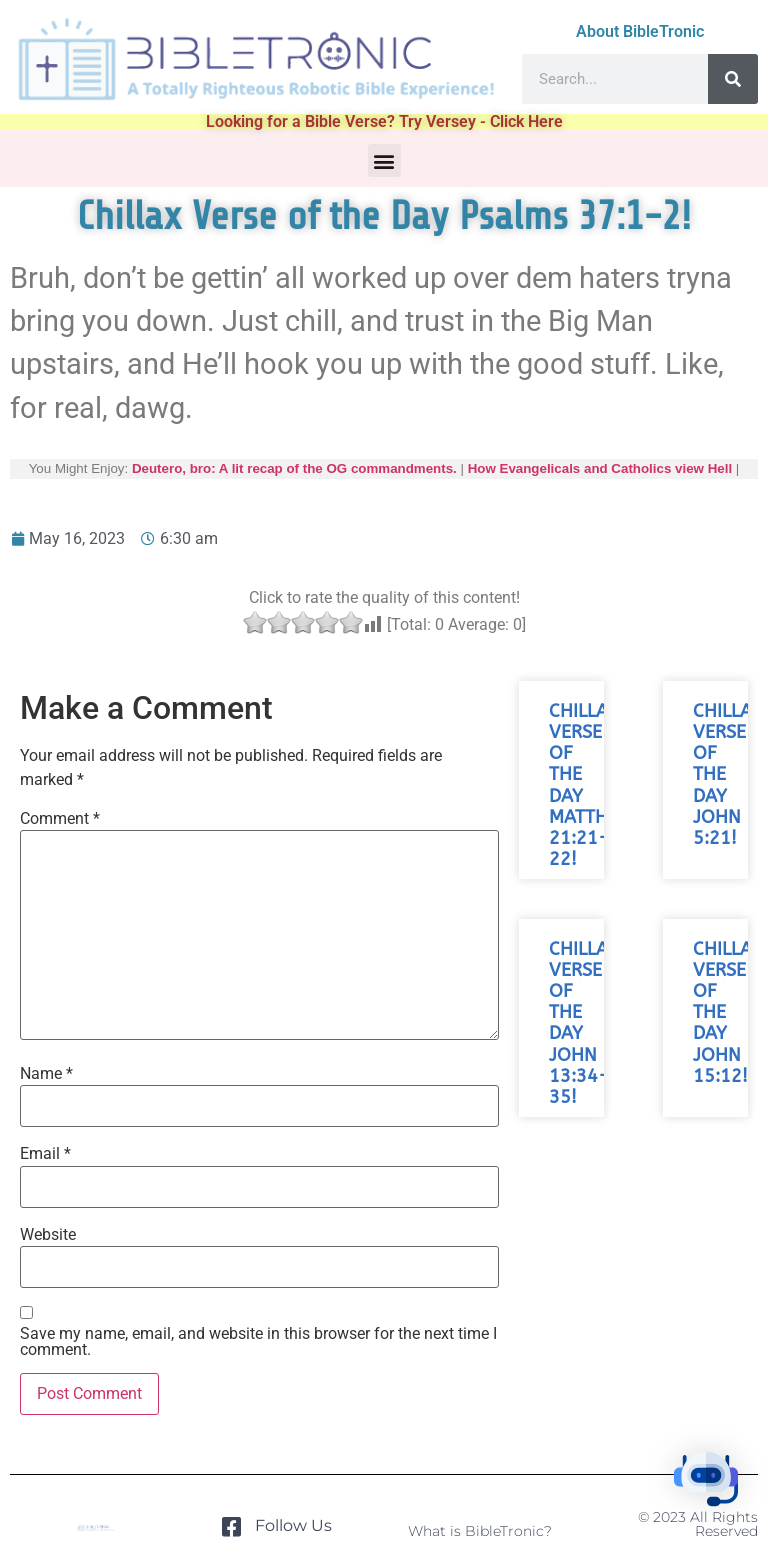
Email (45, 1154)
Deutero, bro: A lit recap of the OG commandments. (294, 468)
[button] (384, 160)
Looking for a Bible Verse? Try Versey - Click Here (384, 121)
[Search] (733, 79)
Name (46, 1074)
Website (48, 1235)
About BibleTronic (640, 31)
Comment (60, 819)
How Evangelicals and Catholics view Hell (600, 468)
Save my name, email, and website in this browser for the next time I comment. (258, 1342)
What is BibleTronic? (480, 1531)
